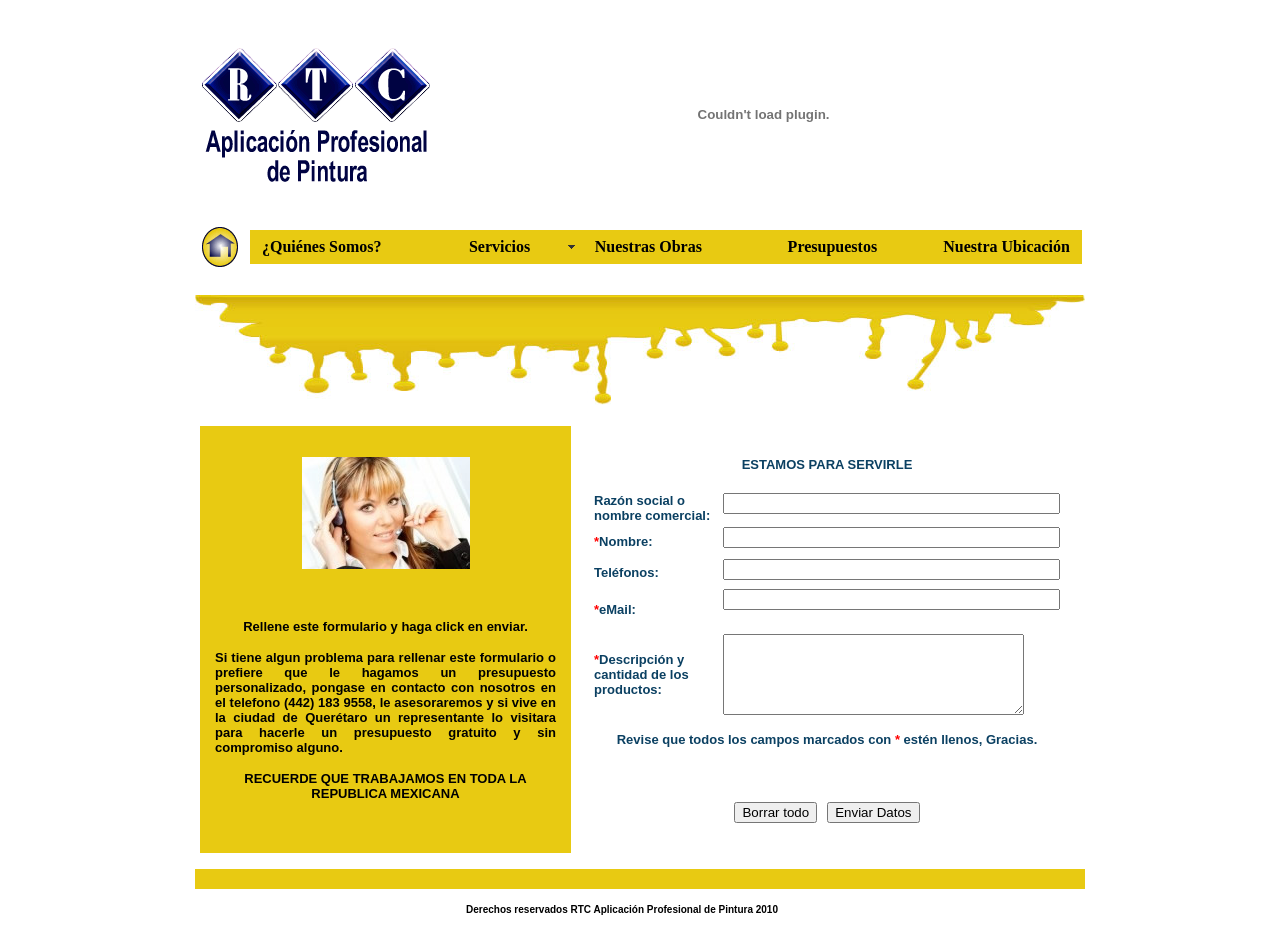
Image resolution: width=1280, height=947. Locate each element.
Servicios (499, 246)
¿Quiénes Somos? (322, 246)
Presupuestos (833, 246)
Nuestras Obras (648, 246)
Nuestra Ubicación (1006, 246)
